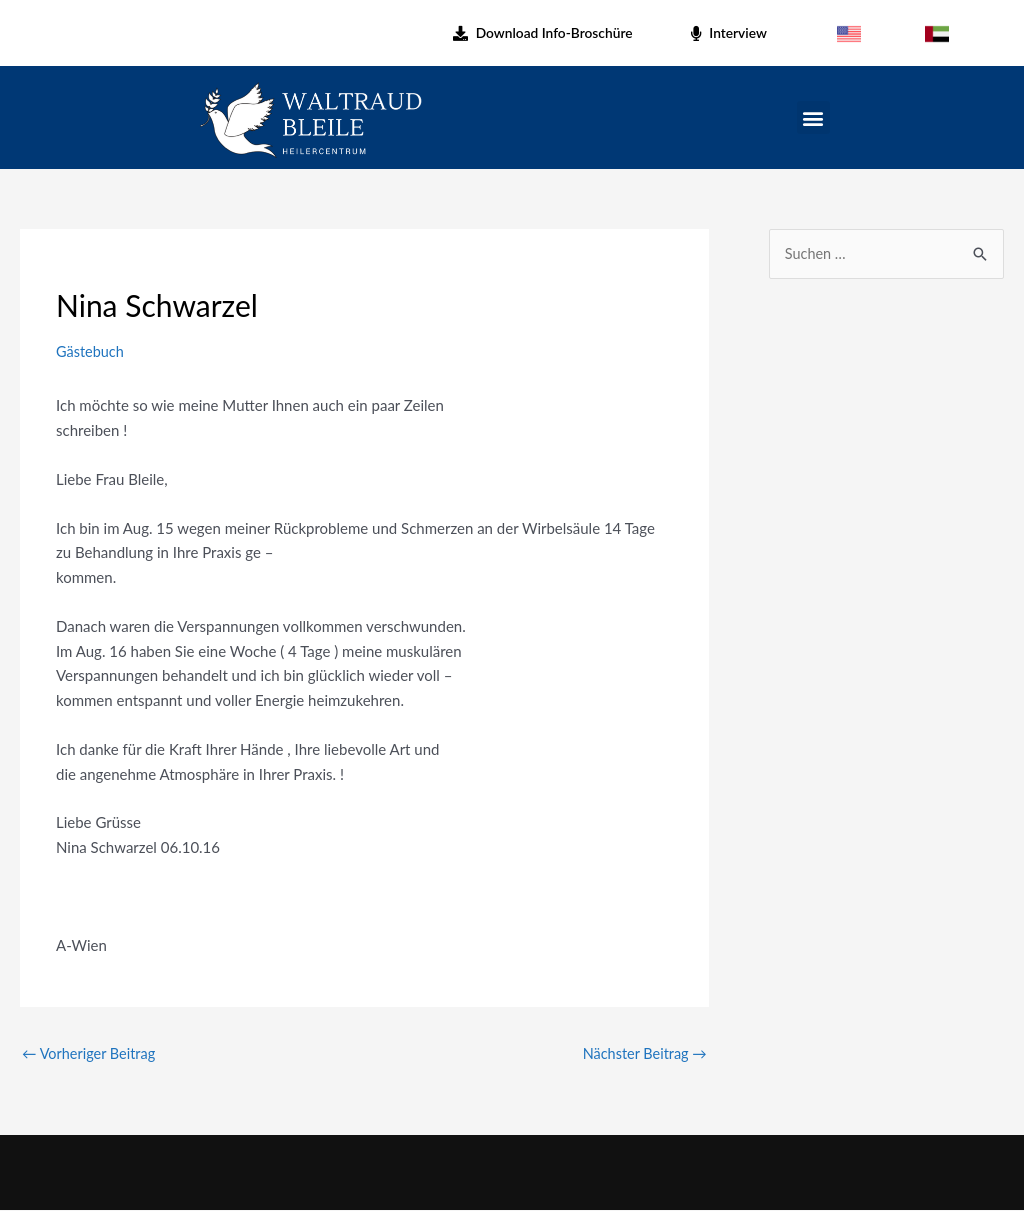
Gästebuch (91, 351)
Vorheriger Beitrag (91, 1054)
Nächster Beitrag (642, 1054)
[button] (813, 117)
